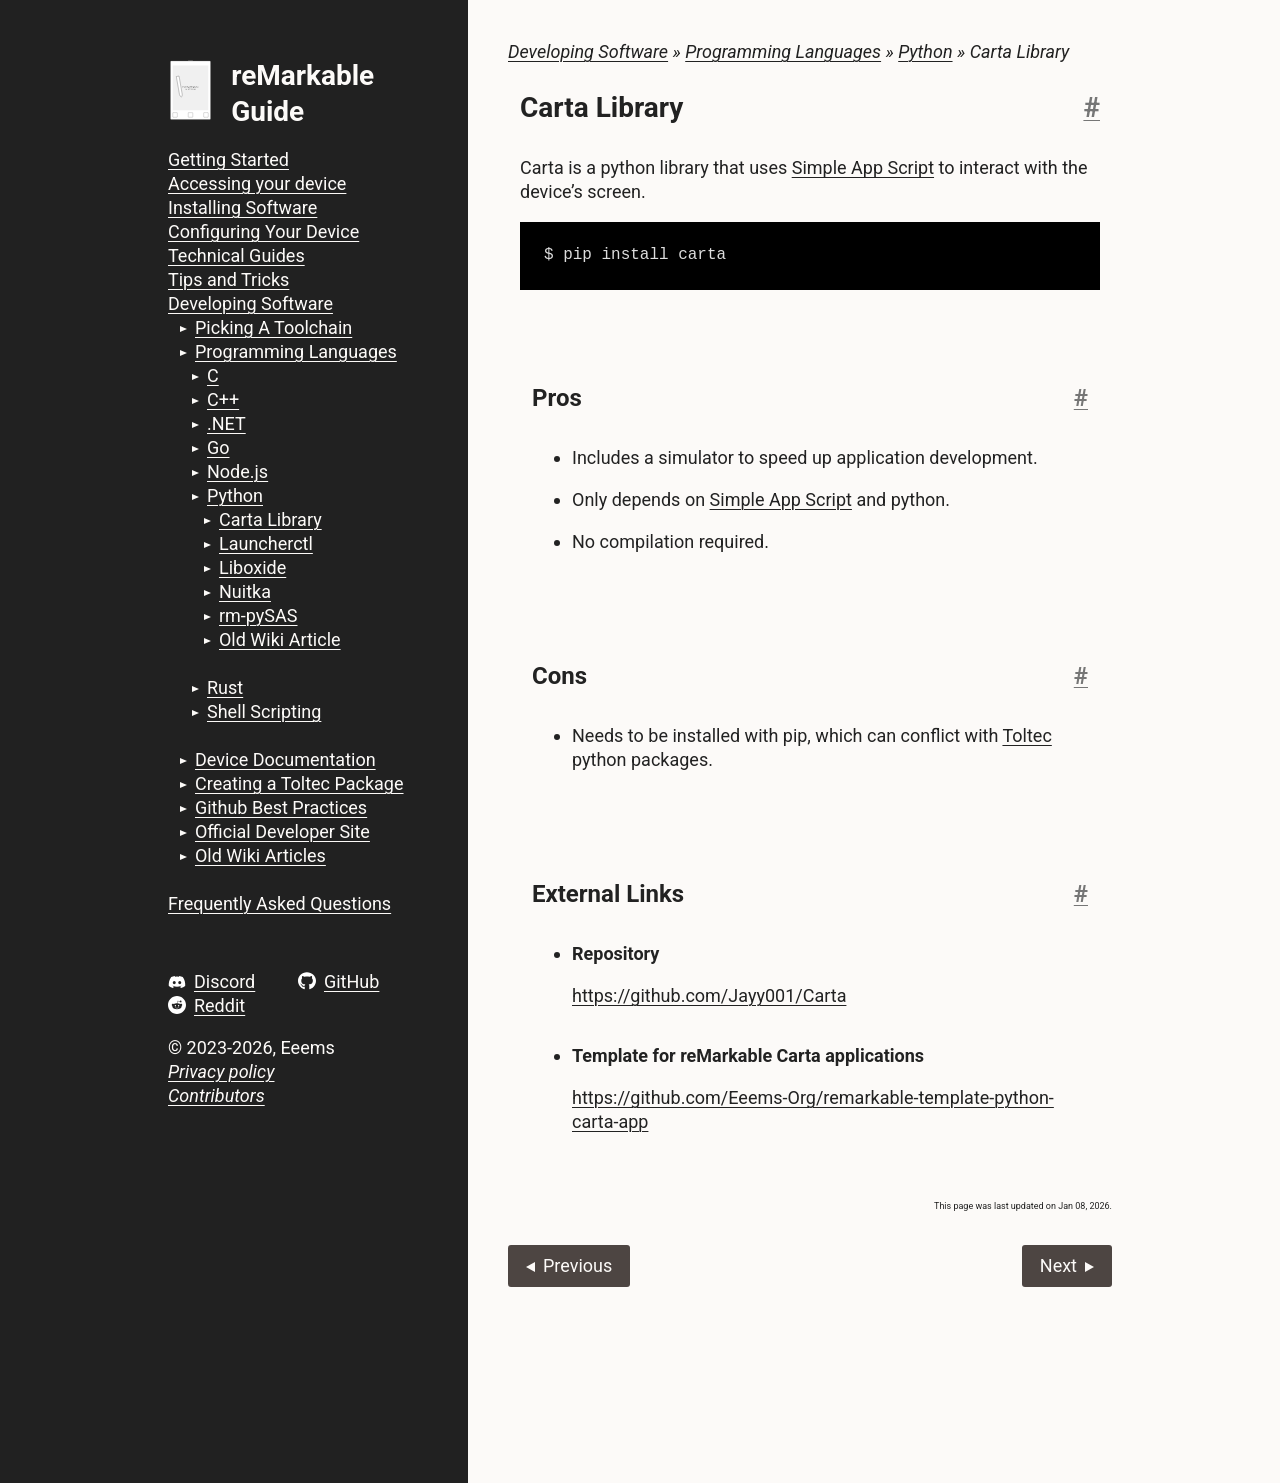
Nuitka (245, 591)
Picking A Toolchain (273, 327)
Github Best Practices (281, 807)
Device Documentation (285, 759)
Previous (577, 1265)
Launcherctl (266, 543)
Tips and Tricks (228, 279)
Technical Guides (236, 255)
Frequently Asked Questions (279, 903)
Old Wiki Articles (260, 855)
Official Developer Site (282, 831)
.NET (226, 423)
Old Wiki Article (280, 639)
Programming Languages (296, 351)
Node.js (237, 471)
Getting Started (228, 159)
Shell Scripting (264, 711)
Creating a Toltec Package (299, 783)
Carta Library (270, 519)
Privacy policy (221, 1071)
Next (1058, 1265)
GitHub (351, 981)
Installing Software (242, 207)
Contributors (216, 1095)
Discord (224, 981)
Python (235, 495)
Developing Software (250, 303)
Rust (225, 687)
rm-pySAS (258, 615)
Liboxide (252, 567)
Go (218, 447)
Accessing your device (257, 183)
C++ (223, 399)
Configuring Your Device (263, 231)
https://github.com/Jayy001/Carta (709, 995)
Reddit (219, 1005)
